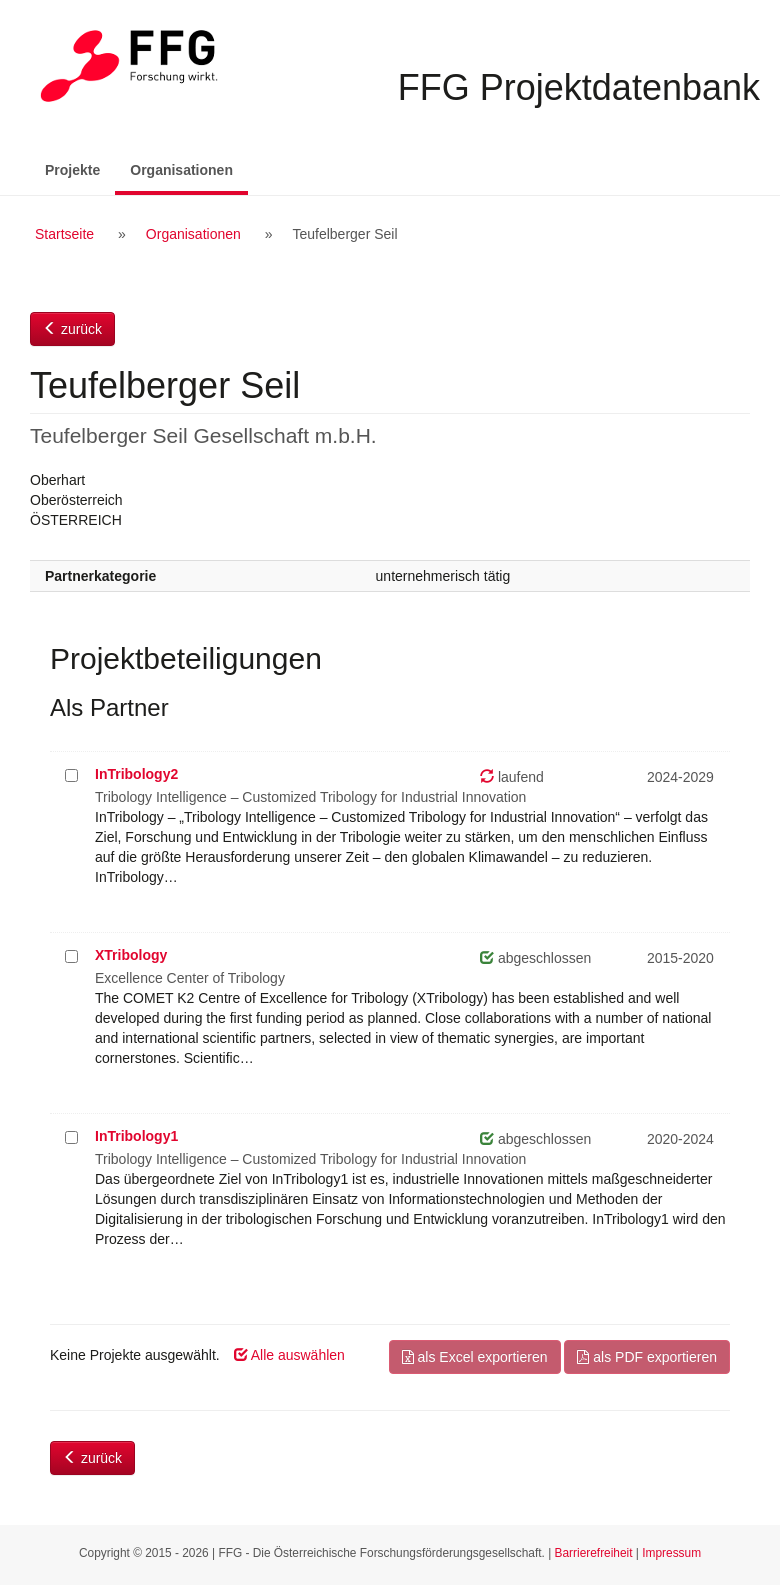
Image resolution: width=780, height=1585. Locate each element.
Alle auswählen (289, 1355)
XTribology (131, 955)
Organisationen (189, 168)
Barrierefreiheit (594, 1553)
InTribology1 (136, 1136)
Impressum (671, 1553)
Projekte (72, 170)
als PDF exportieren (647, 1357)
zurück (72, 329)
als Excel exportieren (475, 1357)
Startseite (64, 234)
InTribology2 (136, 774)
